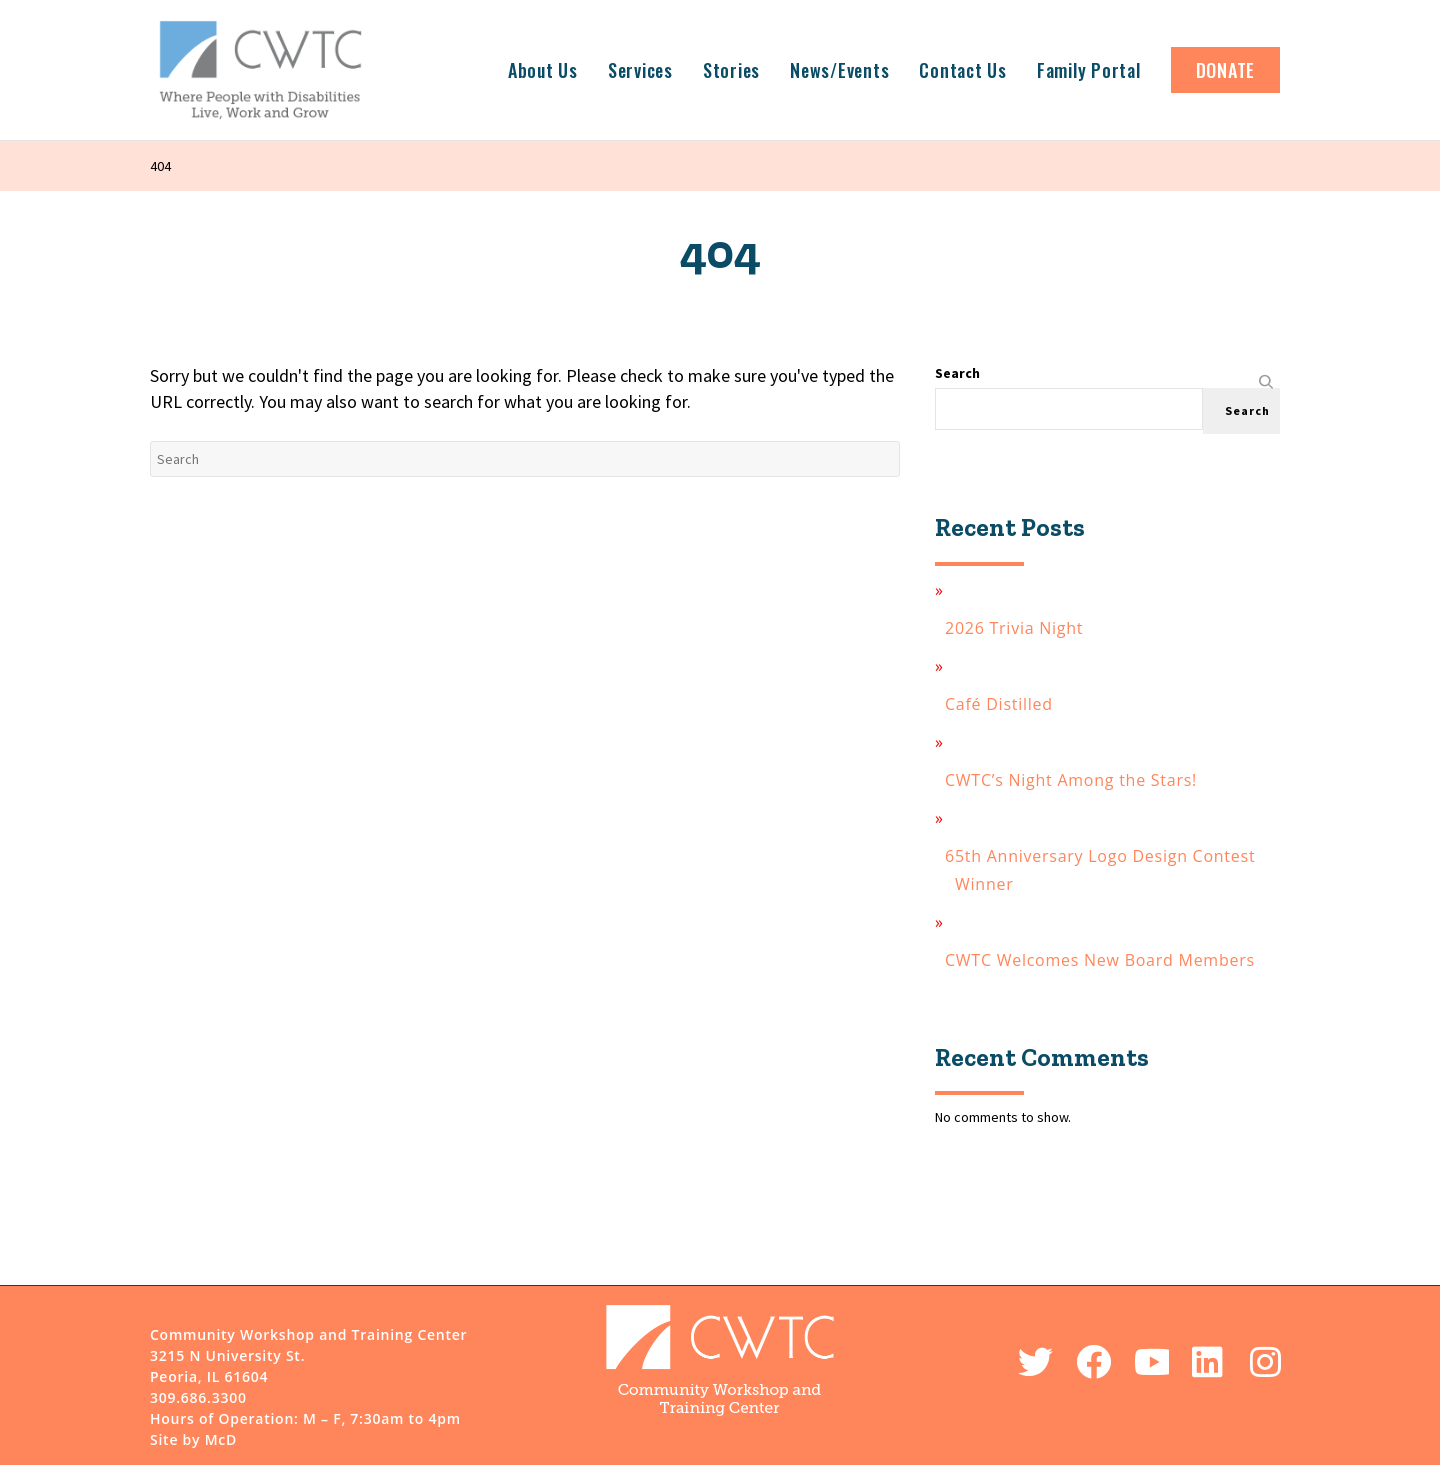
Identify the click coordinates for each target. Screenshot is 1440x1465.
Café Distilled (1004, 704)
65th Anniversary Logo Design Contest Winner (1105, 870)
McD (221, 1439)
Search (957, 373)
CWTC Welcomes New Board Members (1105, 960)
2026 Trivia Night (1019, 628)
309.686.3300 (198, 1397)
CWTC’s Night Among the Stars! (1076, 780)
